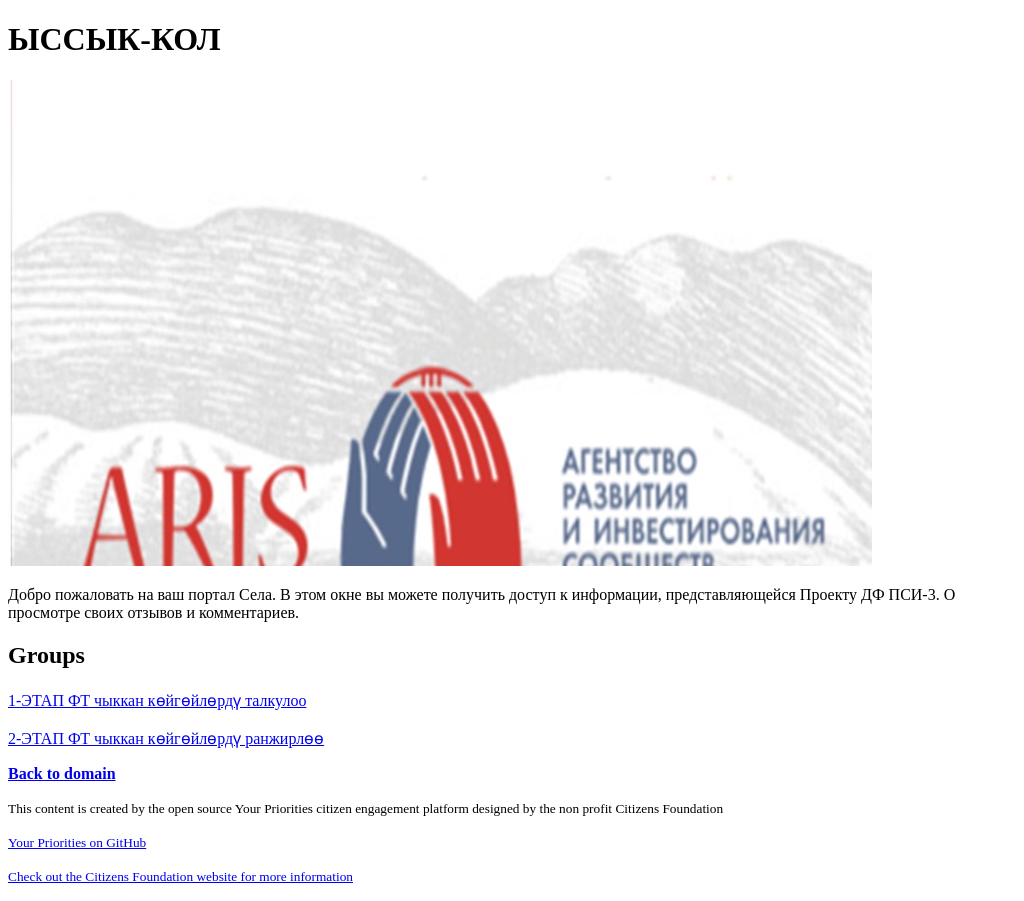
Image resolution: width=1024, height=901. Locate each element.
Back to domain (62, 773)
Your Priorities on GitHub (77, 842)
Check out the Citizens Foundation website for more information (180, 876)
